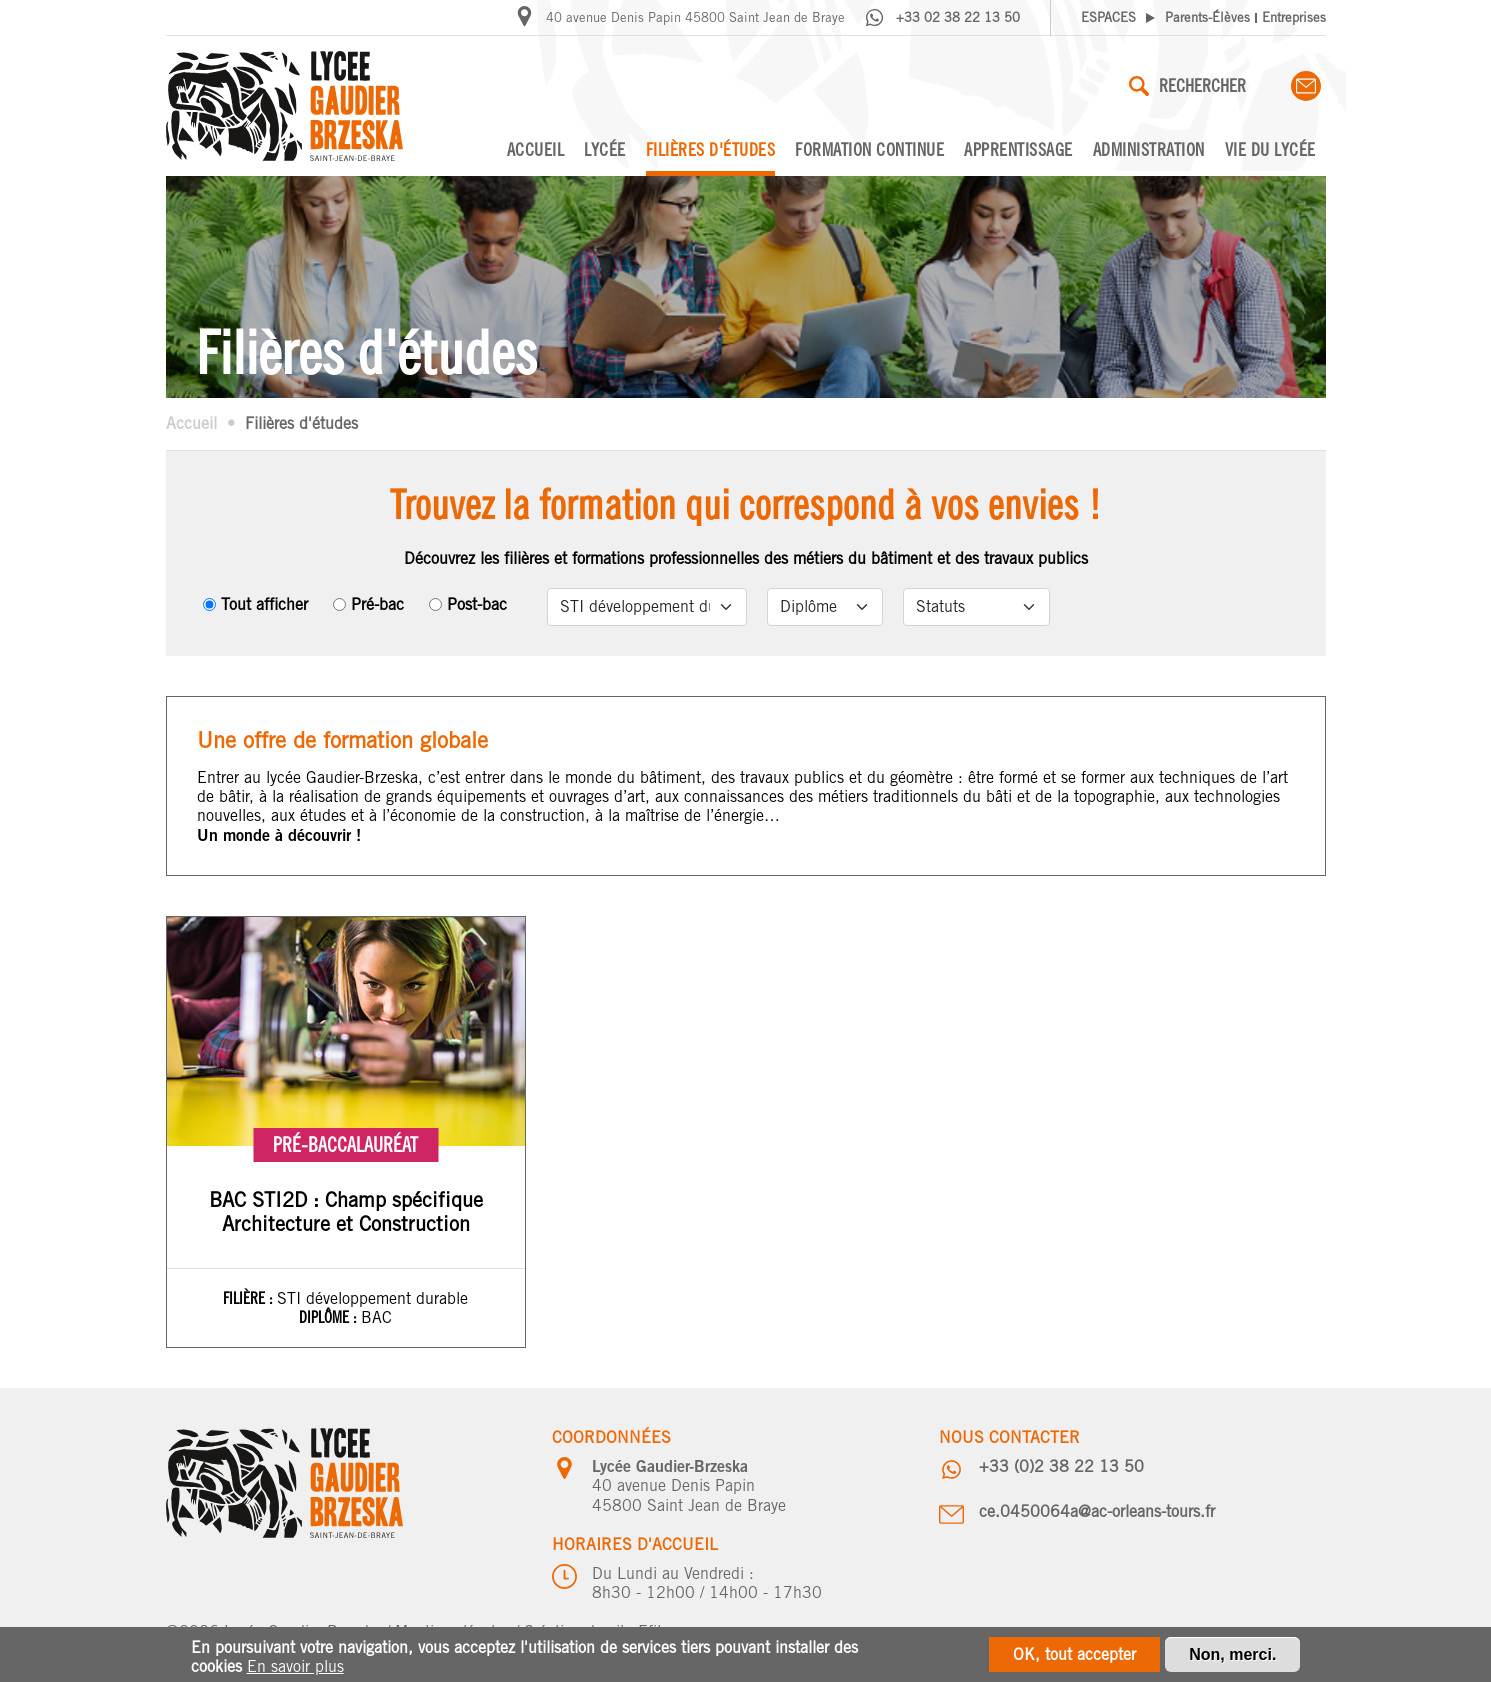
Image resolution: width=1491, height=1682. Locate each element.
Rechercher (1187, 85)
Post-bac (477, 604)
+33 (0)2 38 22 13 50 (1061, 1466)
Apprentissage (1018, 149)
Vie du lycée (1270, 149)
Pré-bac (377, 604)
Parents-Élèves (1207, 17)
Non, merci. (1232, 1655)
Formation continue (869, 149)
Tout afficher (264, 604)
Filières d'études (711, 149)
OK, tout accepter (1074, 1655)
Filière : (250, 1298)
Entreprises (1294, 17)
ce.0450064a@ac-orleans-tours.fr (1097, 1511)
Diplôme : (330, 1317)
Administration (1149, 149)
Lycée (605, 149)
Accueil (536, 149)
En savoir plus (295, 1668)
